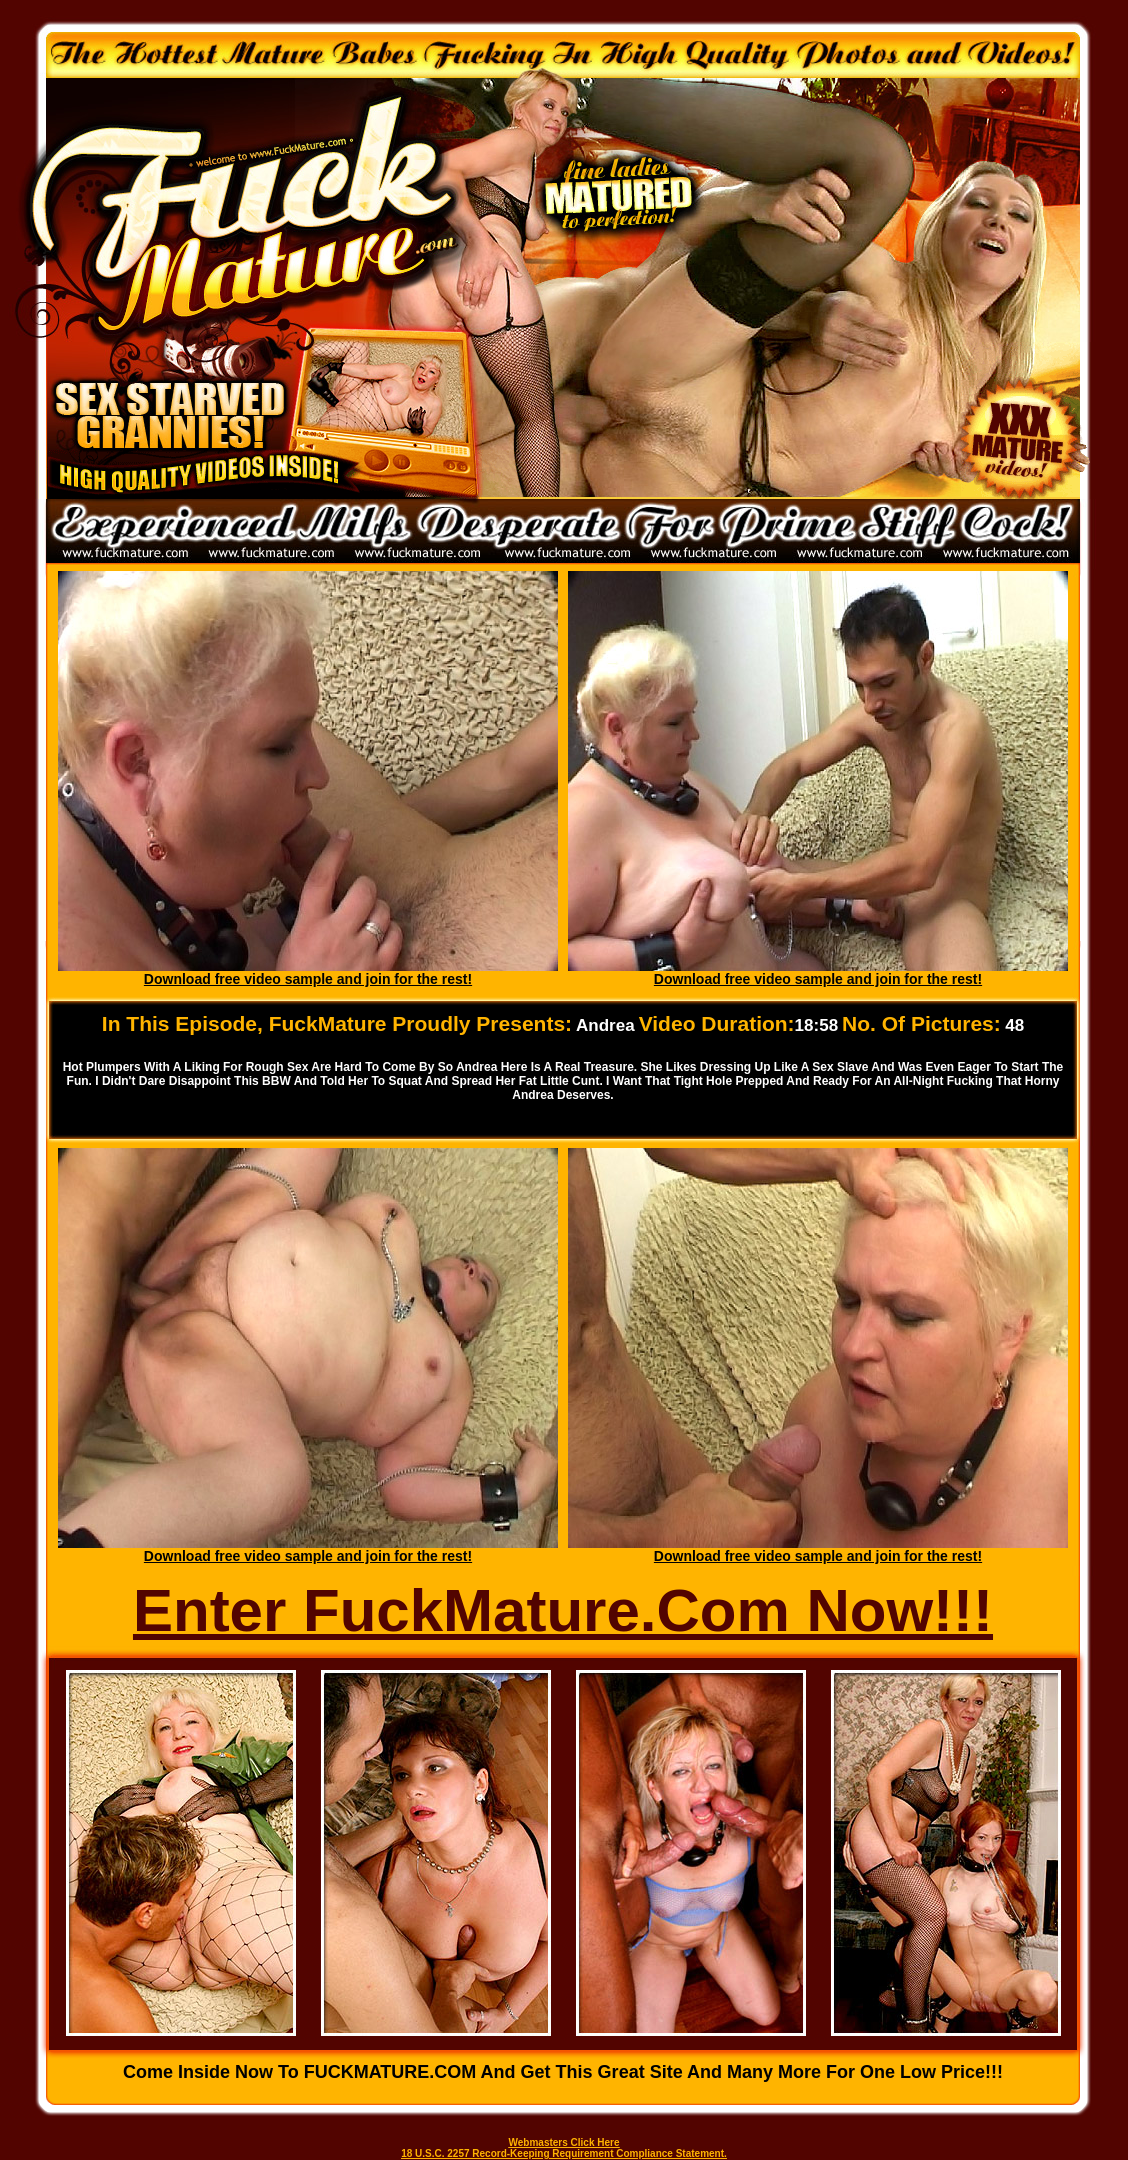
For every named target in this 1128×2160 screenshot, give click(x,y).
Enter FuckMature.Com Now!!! (563, 1610)
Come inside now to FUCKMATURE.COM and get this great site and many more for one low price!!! (563, 2072)
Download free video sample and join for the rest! (308, 979)
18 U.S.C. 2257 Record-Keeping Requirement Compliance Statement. (564, 2153)
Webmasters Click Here (564, 2142)
